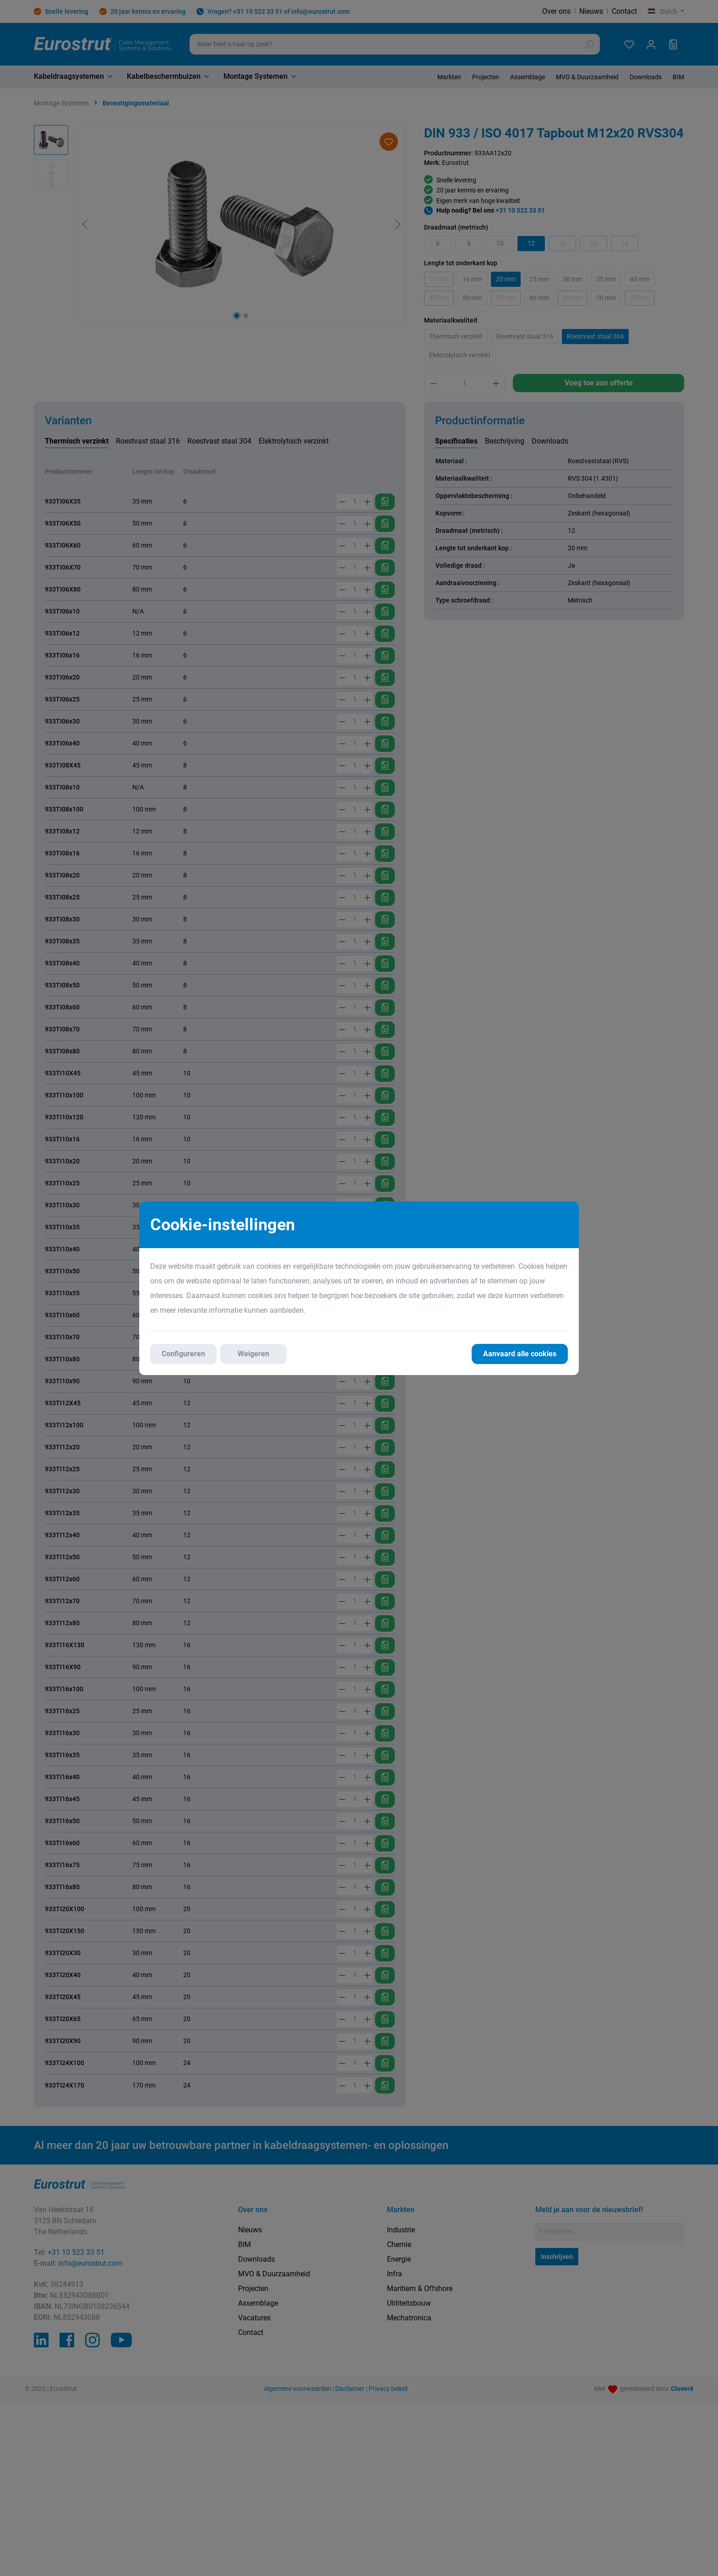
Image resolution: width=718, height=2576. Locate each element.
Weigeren (253, 1353)
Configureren (183, 1353)
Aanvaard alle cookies (519, 1353)
